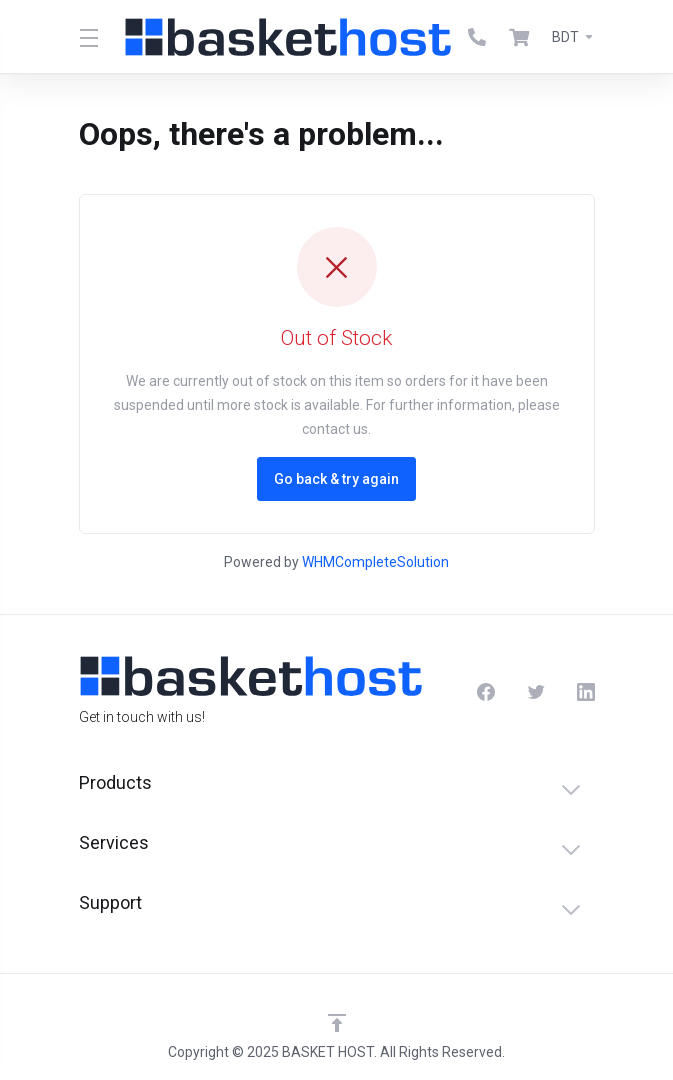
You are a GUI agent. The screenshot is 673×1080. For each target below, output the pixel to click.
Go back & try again (336, 479)
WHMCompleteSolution (375, 562)
